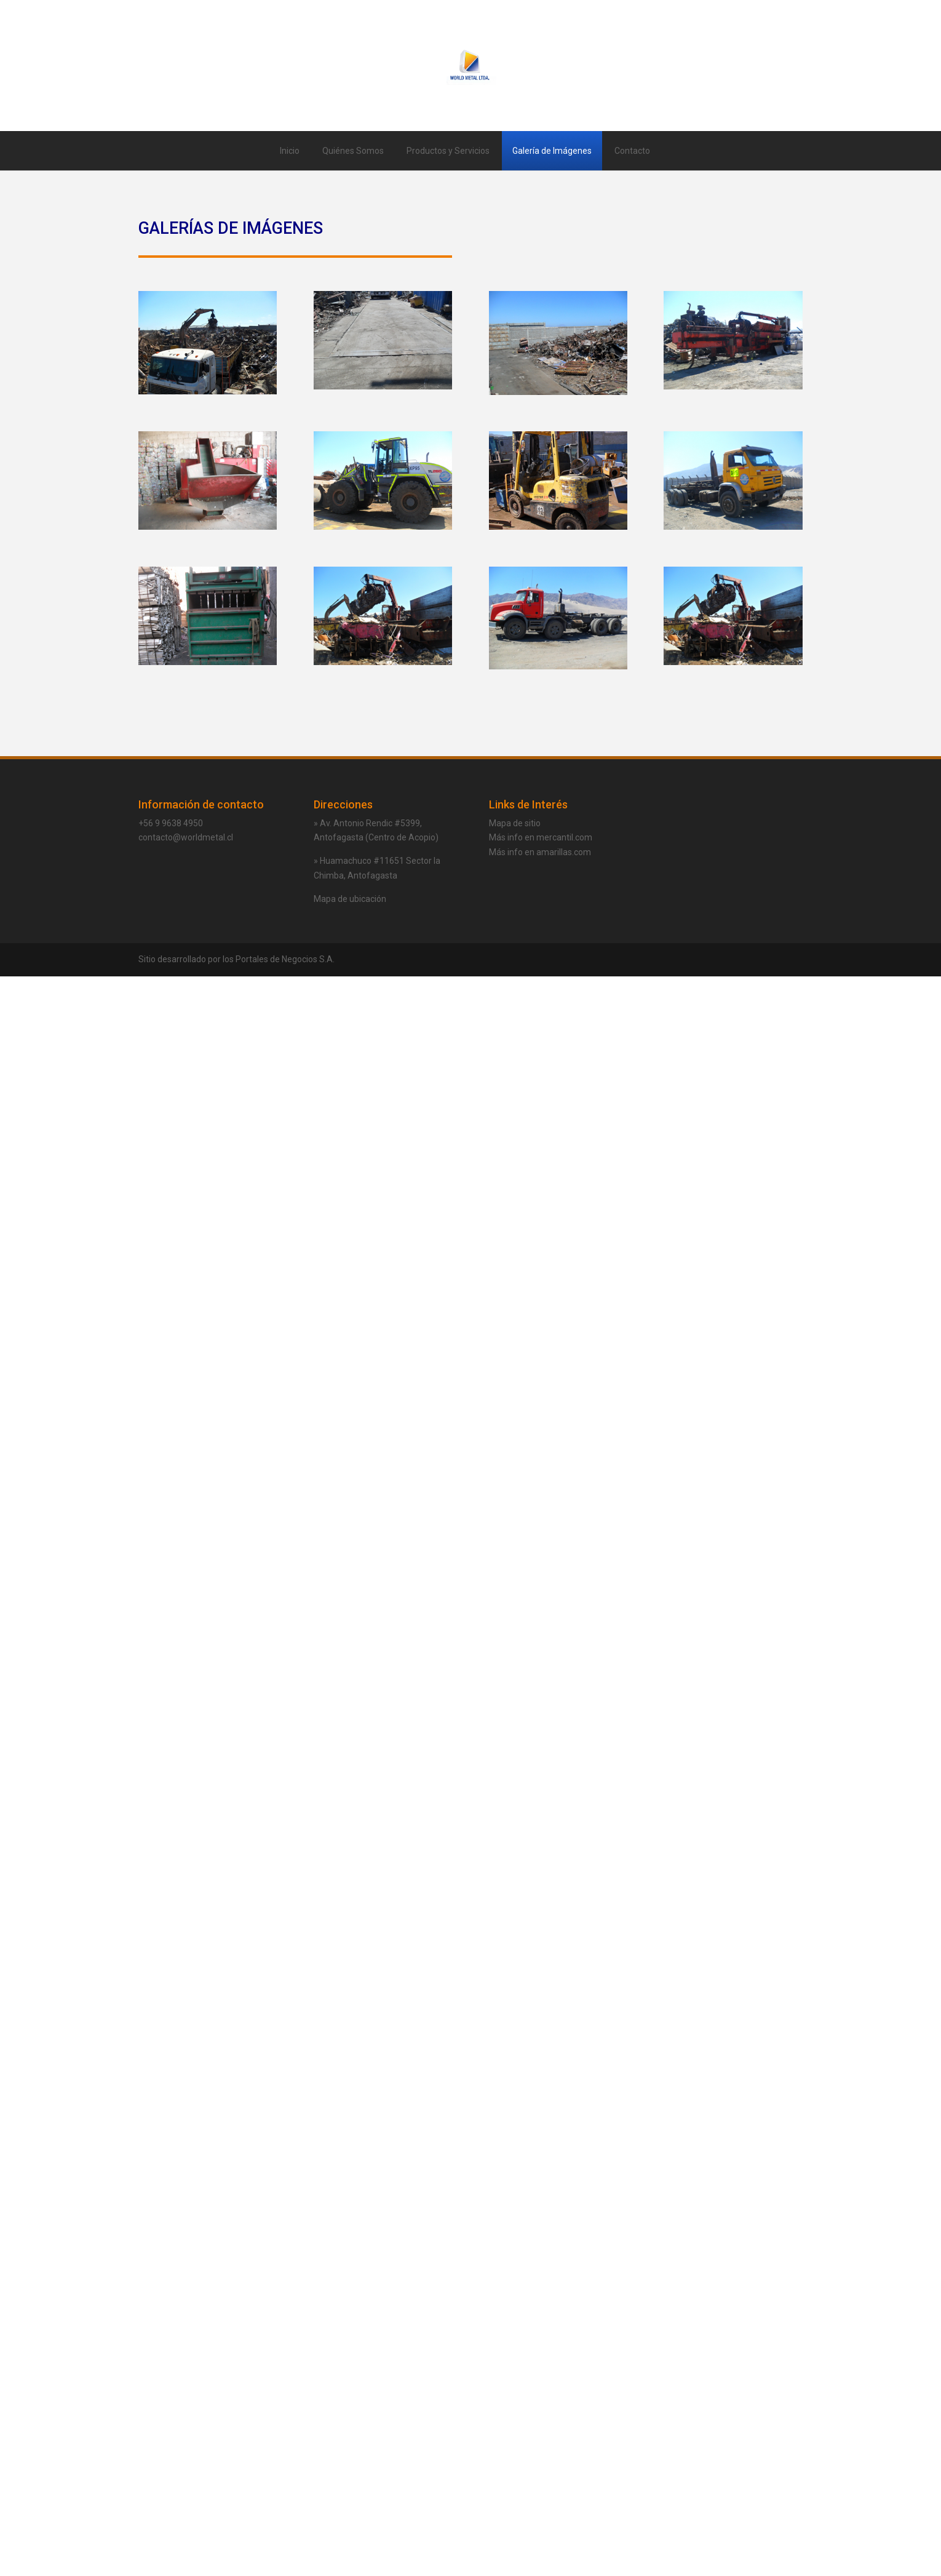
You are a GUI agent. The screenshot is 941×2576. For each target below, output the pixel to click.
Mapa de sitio (515, 823)
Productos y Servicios (448, 151)
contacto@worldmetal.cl (185, 837)
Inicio (290, 151)
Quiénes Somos (353, 151)
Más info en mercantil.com (540, 837)
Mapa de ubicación (350, 899)
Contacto (632, 151)
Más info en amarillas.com (540, 852)
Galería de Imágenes (552, 151)
